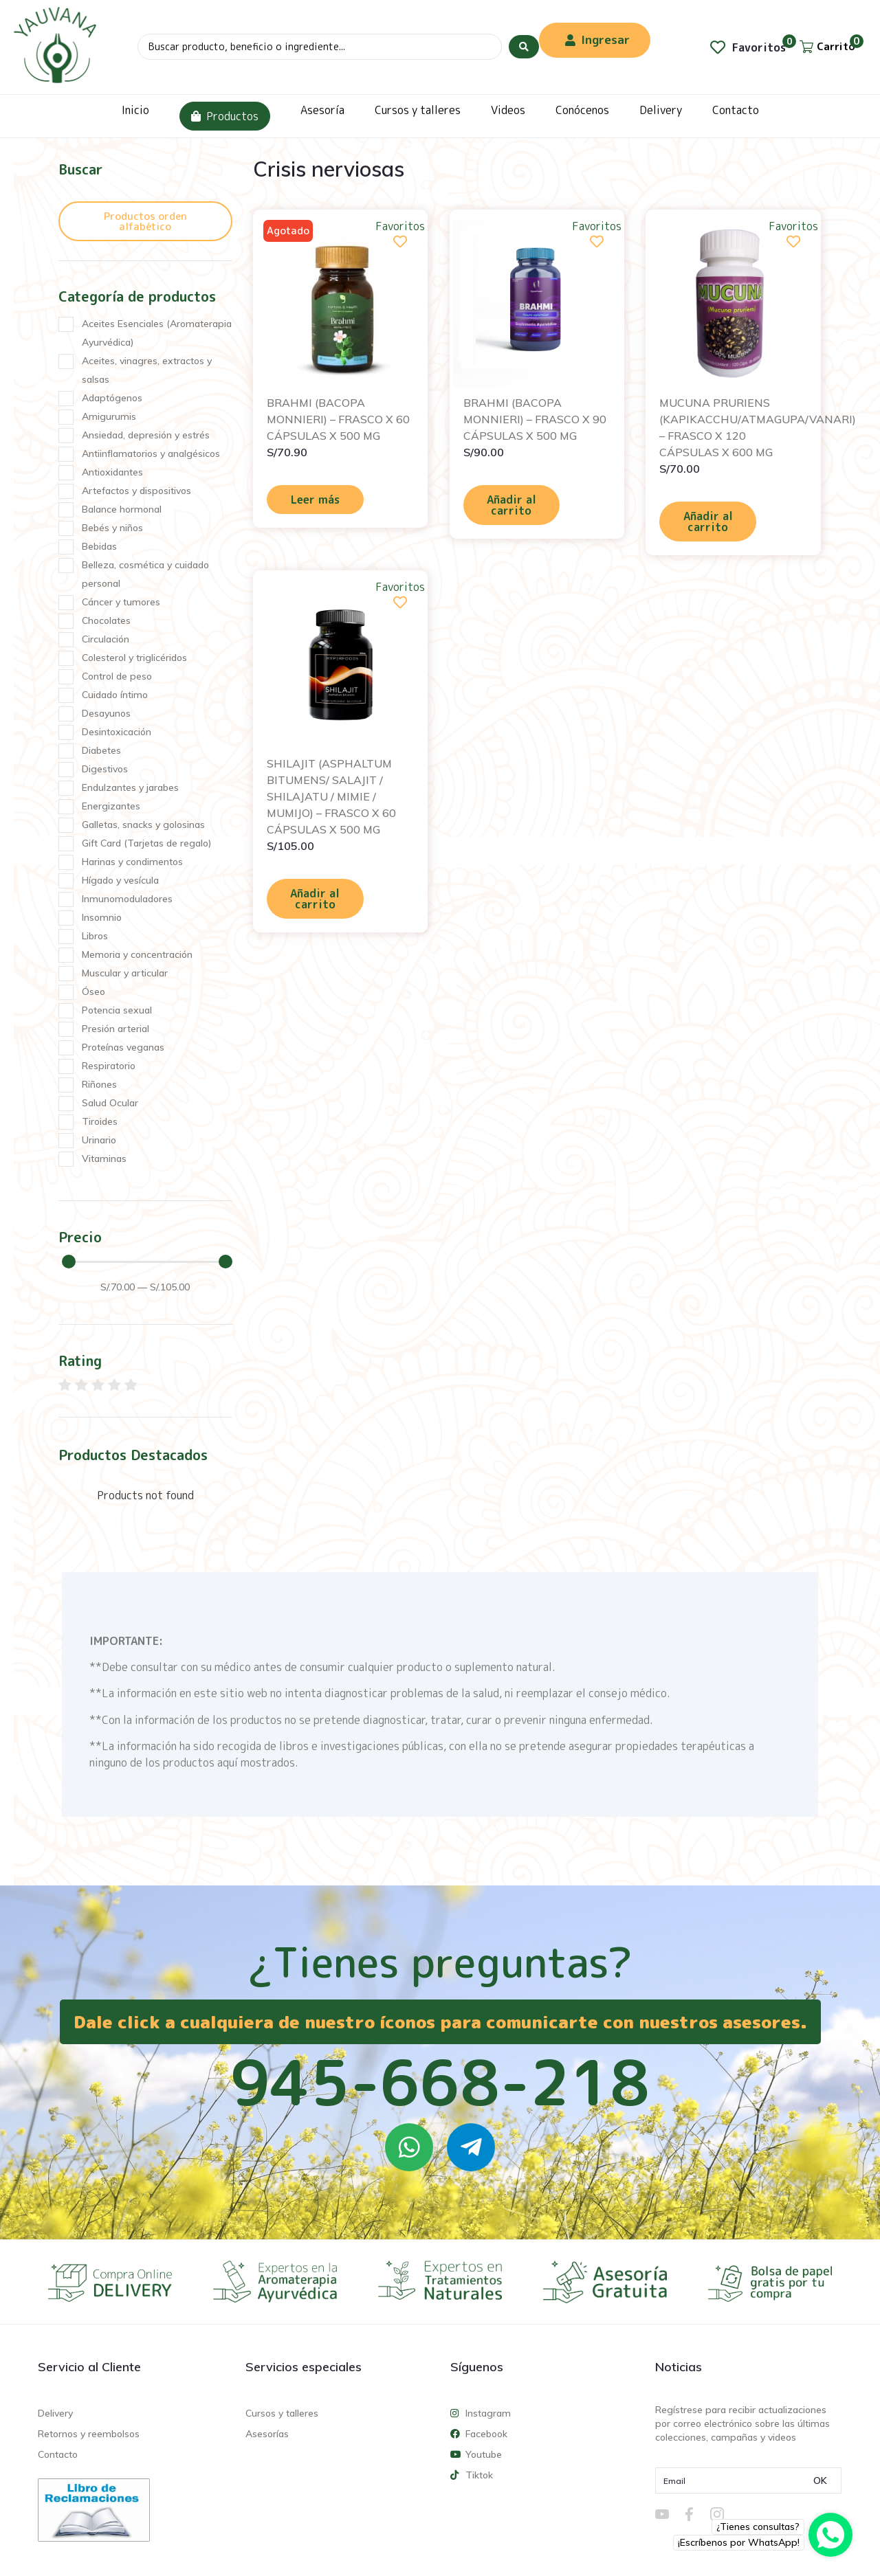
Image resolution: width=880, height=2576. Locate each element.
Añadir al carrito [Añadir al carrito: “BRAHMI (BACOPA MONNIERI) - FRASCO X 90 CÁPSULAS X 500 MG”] (511, 505)
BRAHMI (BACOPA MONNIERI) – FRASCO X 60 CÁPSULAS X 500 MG (338, 419)
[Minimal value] (147, 1261)
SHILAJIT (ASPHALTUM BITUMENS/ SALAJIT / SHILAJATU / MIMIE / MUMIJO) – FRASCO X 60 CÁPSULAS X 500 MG (331, 796)
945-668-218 (440, 2082)
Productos (224, 116)
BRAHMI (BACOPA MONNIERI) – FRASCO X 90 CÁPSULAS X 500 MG (534, 419)
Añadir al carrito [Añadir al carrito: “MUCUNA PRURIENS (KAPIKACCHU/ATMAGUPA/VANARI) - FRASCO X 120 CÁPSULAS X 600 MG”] (708, 521)
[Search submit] (524, 46)
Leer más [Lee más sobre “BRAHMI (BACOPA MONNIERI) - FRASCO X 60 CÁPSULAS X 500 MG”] (315, 499)
